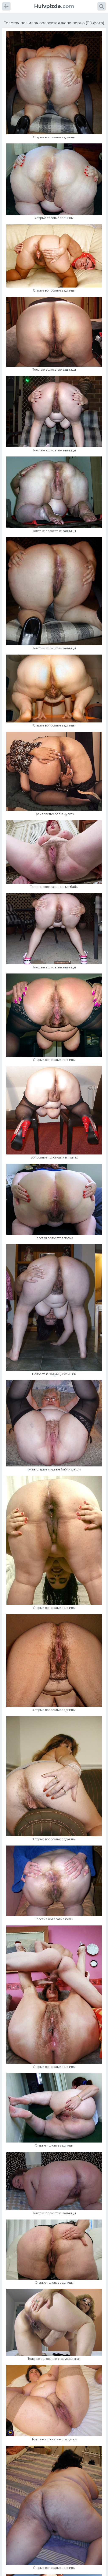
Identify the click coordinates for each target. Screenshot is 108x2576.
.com (54, 6)
